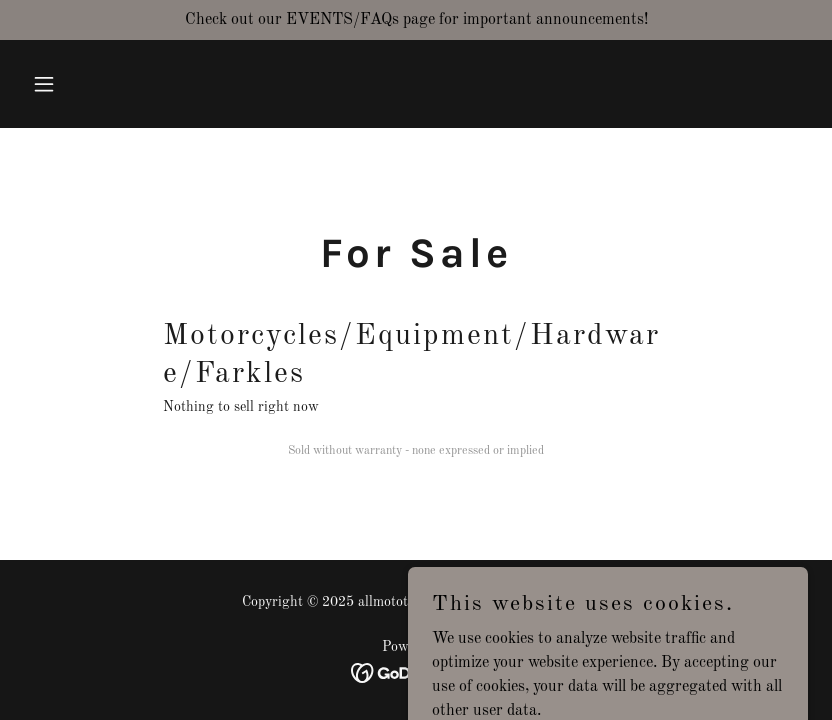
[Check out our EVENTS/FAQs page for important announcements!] (416, 20)
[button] (83, 84)
